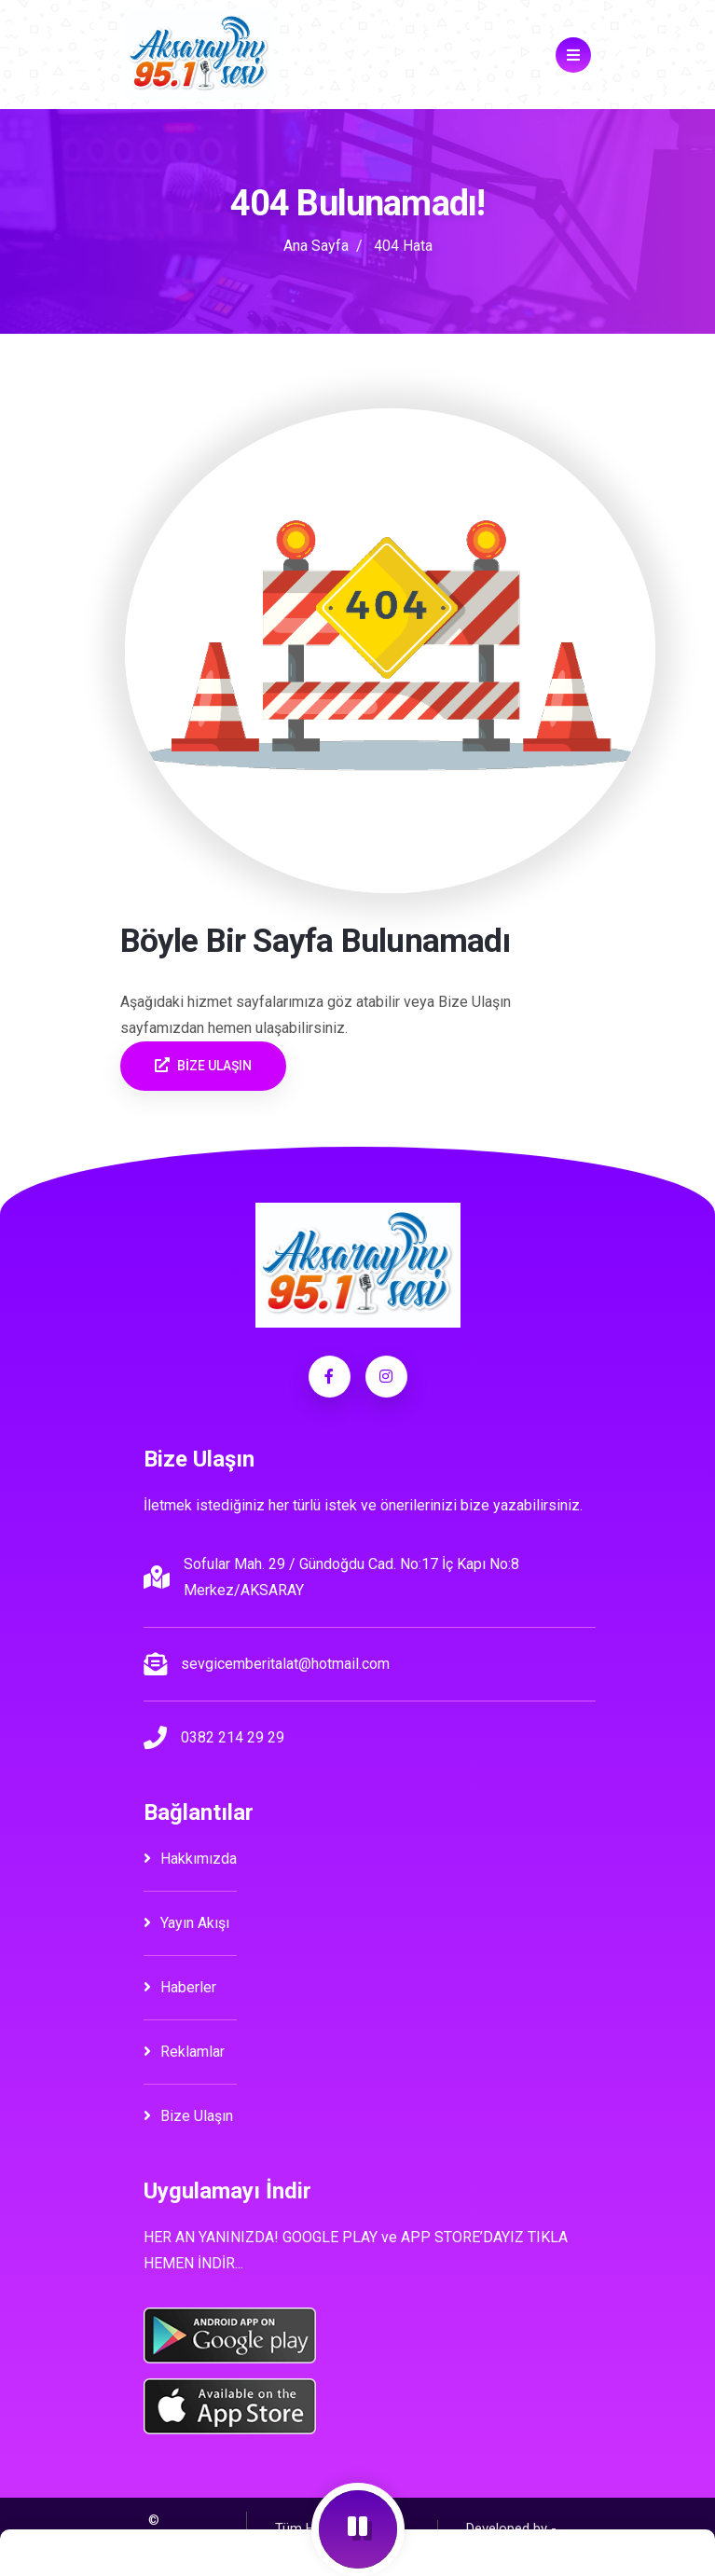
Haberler (180, 1987)
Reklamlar (184, 2051)
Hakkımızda (190, 1858)
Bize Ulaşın (188, 2116)
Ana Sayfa (316, 246)
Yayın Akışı (186, 1923)
